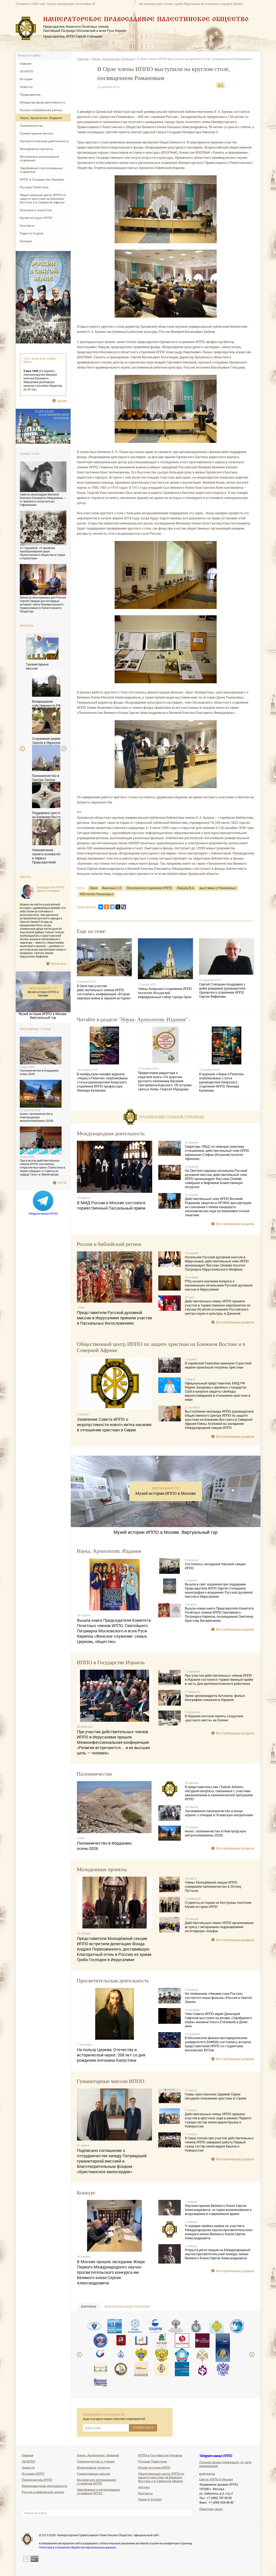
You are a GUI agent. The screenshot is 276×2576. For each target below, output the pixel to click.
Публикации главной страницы (171, 1117)
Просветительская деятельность (44, 141)
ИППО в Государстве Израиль (42, 179)
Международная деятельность (42, 102)
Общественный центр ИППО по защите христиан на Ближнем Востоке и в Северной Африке (43, 198)
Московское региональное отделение (39, 158)
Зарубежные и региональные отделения (41, 170)
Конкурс (26, 241)
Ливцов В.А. (186, 888)
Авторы (144, 2487)
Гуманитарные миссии (36, 133)
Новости (26, 87)
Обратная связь (211, 2509)
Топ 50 (62, 1183)
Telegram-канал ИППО (43, 1213)
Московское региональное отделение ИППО (96, 2481)
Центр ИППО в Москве (216, 2479)
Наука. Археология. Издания (41, 118)
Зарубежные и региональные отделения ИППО (98, 2491)
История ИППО (33, 2473)
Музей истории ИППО (36, 218)
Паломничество (31, 125)
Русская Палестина (34, 187)
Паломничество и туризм (96, 2461)
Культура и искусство (36, 210)
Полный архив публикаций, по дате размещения (225, 2464)
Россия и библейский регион (41, 110)
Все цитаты (59, 963)
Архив (62, 401)
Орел (93, 888)
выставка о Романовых (218, 888)
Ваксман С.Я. (112, 888)
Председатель (30, 94)
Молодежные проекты (36, 149)
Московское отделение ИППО (149, 888)
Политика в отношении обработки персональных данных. (78, 2547)
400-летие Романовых (96, 894)
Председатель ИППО (37, 2480)
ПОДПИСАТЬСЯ (143, 2427)
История (26, 79)
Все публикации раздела (235, 1224)
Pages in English (31, 233)
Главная (25, 63)
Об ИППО (26, 71)
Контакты (27, 225)
